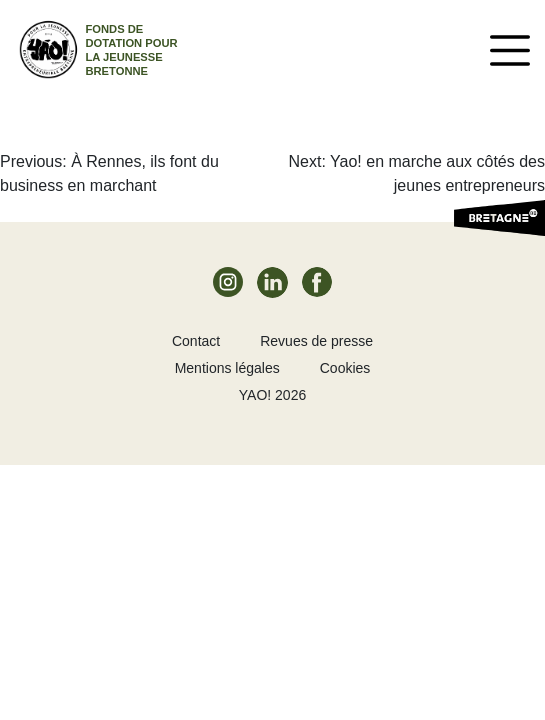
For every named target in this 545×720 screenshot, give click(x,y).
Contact (196, 341)
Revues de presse (316, 341)
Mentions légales (227, 368)
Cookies (345, 368)
